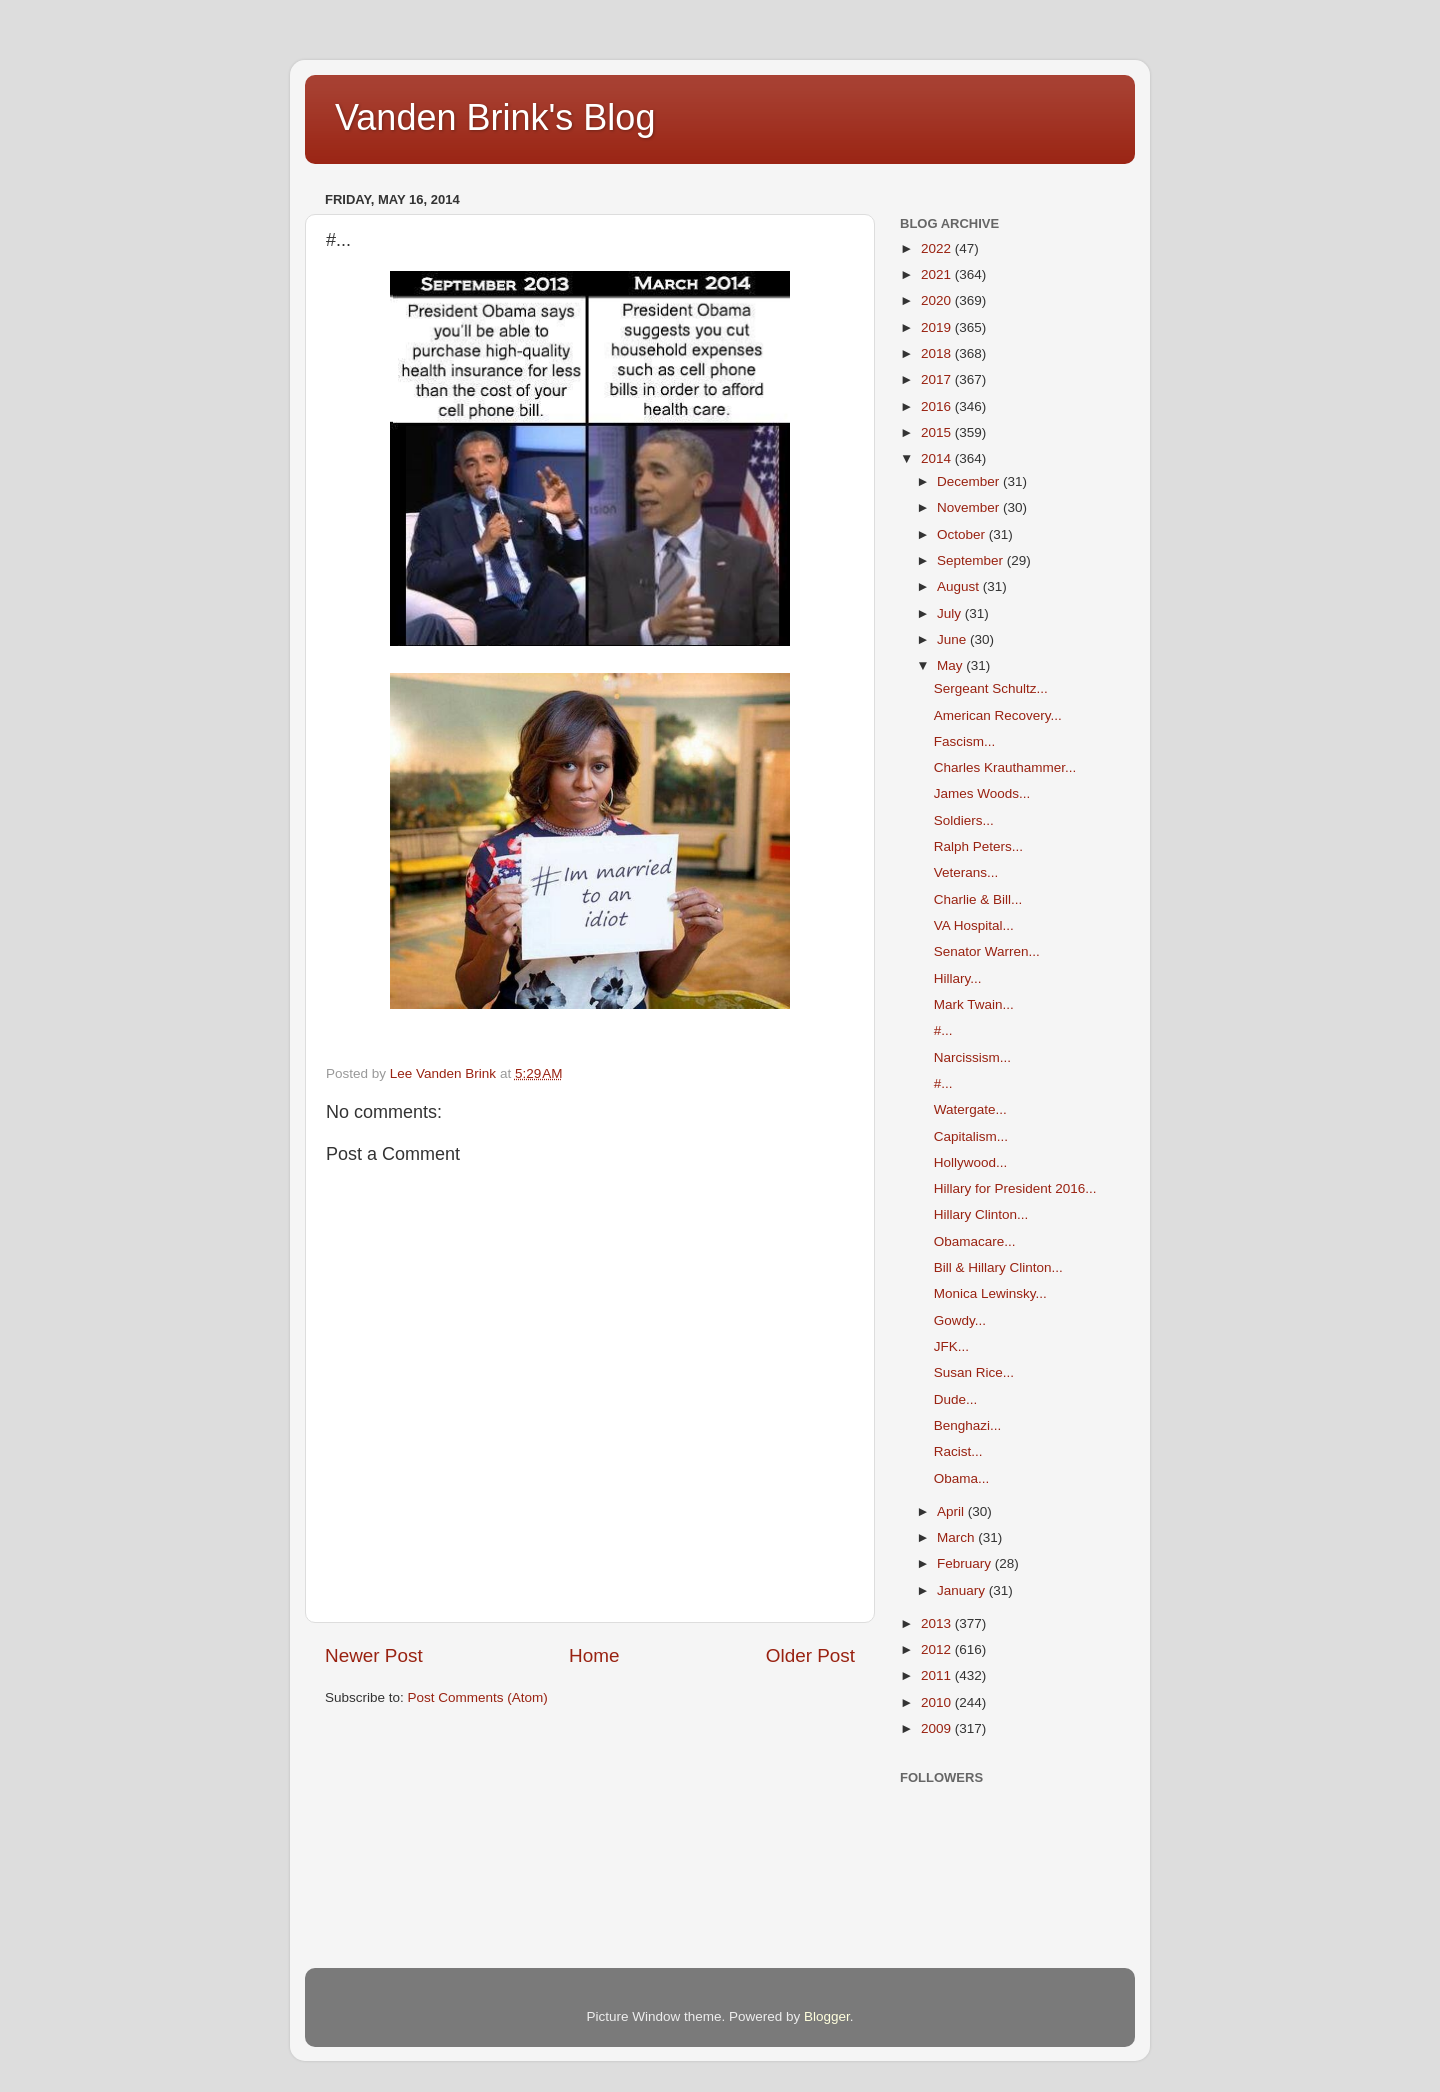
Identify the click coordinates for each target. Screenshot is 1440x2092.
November (970, 507)
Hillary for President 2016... (1015, 1188)
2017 (938, 379)
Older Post (810, 1655)
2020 (938, 300)
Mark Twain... (974, 1004)
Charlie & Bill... (978, 899)
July (951, 613)
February (966, 1563)
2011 (938, 1675)
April (952, 1511)
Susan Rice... (974, 1372)
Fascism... (965, 741)
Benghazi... (968, 1425)
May (951, 665)
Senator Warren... (987, 951)
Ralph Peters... (978, 846)
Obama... (962, 1478)
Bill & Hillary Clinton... (998, 1267)
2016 (938, 406)
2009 (938, 1728)
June (953, 639)
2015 (938, 432)
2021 (938, 274)
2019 (938, 327)
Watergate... (970, 1109)
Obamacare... (975, 1241)
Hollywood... (971, 1162)
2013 (938, 1623)
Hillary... (958, 978)
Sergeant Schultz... (991, 688)
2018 (938, 353)
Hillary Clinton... (981, 1214)
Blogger (827, 2016)
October (963, 534)
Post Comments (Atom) (478, 1697)
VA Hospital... (974, 925)
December (970, 481)
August (960, 586)
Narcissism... (972, 1057)
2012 (938, 1649)
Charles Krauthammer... (1005, 767)
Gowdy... (960, 1320)
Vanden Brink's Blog (495, 117)
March (957, 1537)
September (972, 560)
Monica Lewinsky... (990, 1293)
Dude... (956, 1399)
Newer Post (374, 1655)
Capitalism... (971, 1136)
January (963, 1590)
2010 (938, 1702)
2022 (938, 248)
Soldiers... (964, 820)
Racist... (958, 1451)
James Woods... (982, 793)
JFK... (951, 1346)
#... (943, 1030)
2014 (938, 458)
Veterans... (966, 872)
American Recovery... (998, 715)
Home (594, 1655)
